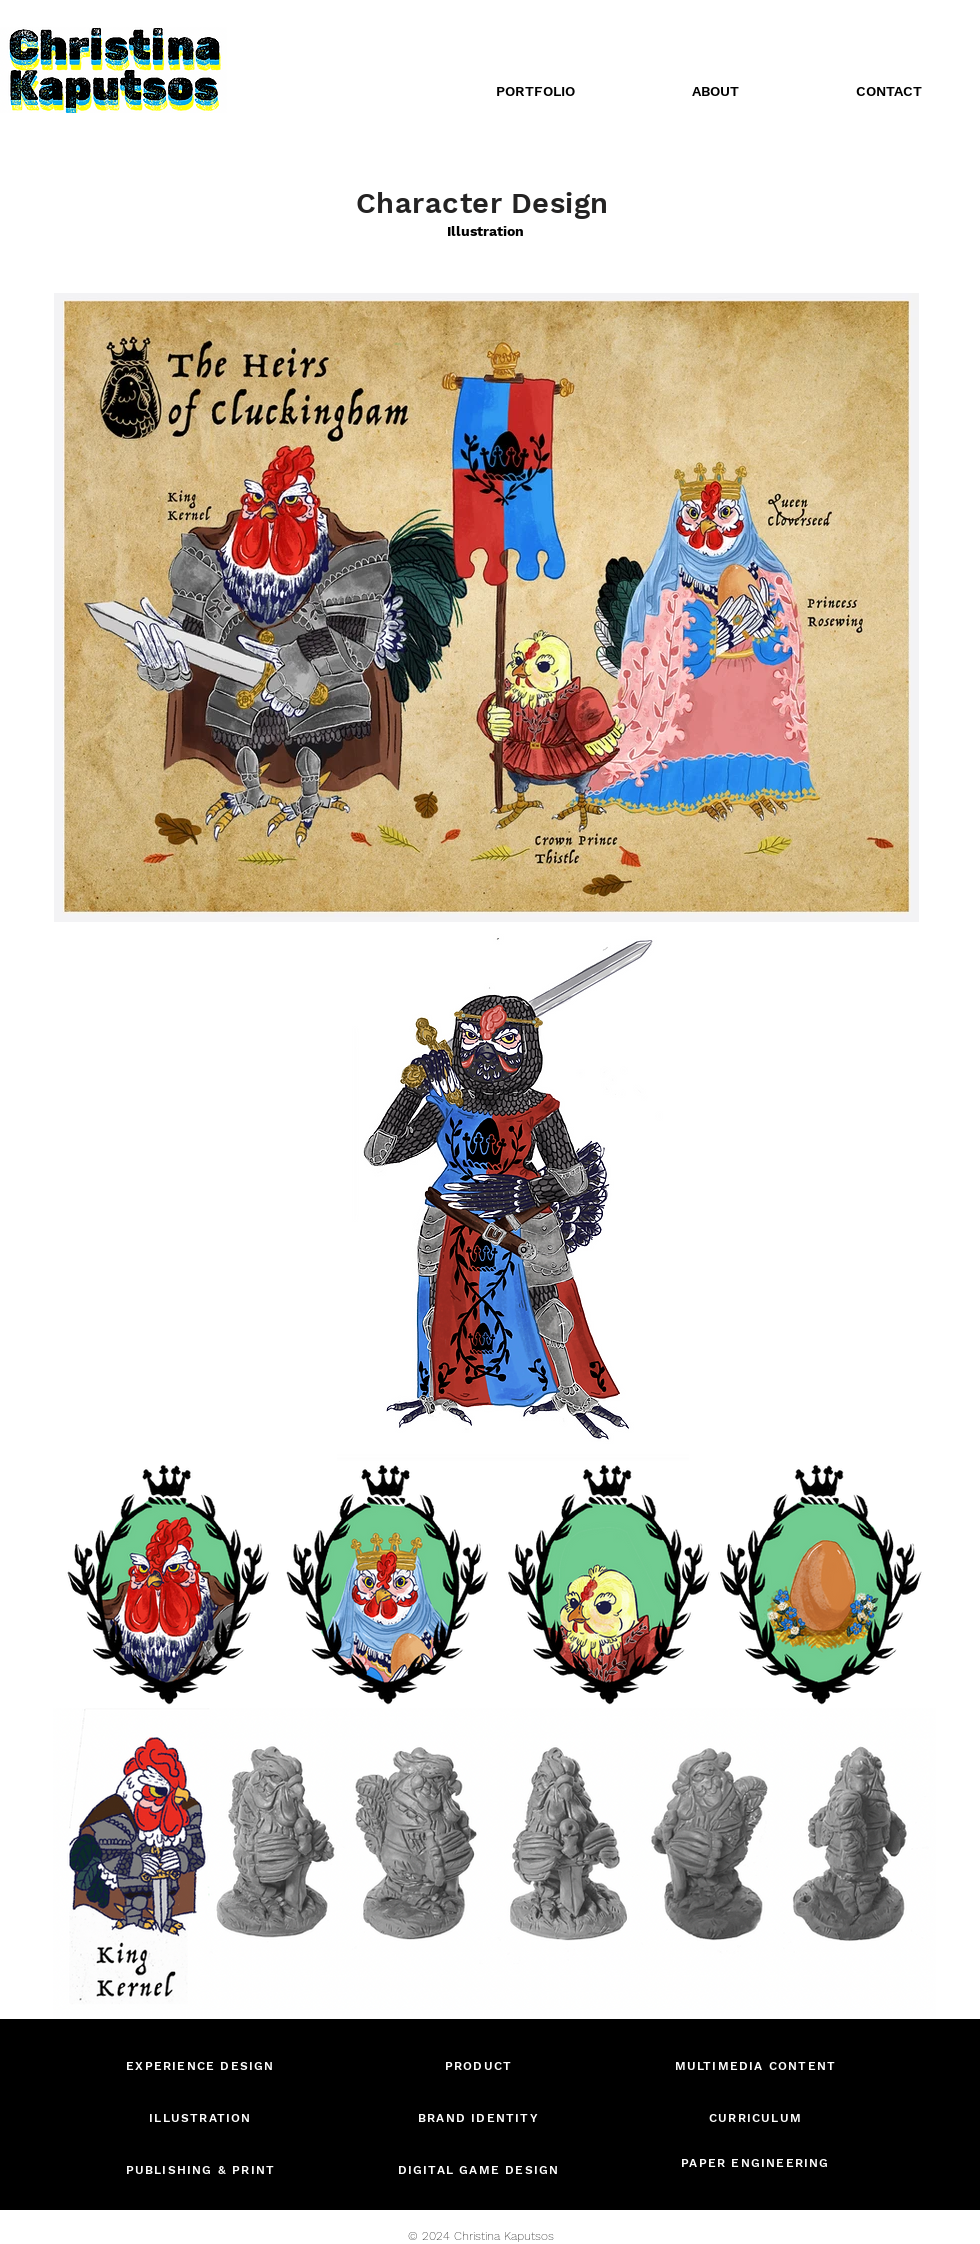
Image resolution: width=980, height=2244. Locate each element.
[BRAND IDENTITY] (480, 2117)
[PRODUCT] (480, 2065)
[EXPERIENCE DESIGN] (202, 2065)
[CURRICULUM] (757, 2117)
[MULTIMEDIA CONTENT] (757, 2065)
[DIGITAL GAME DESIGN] (480, 2169)
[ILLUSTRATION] (202, 2117)
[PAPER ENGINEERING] (757, 2162)
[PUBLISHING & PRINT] (202, 2169)
